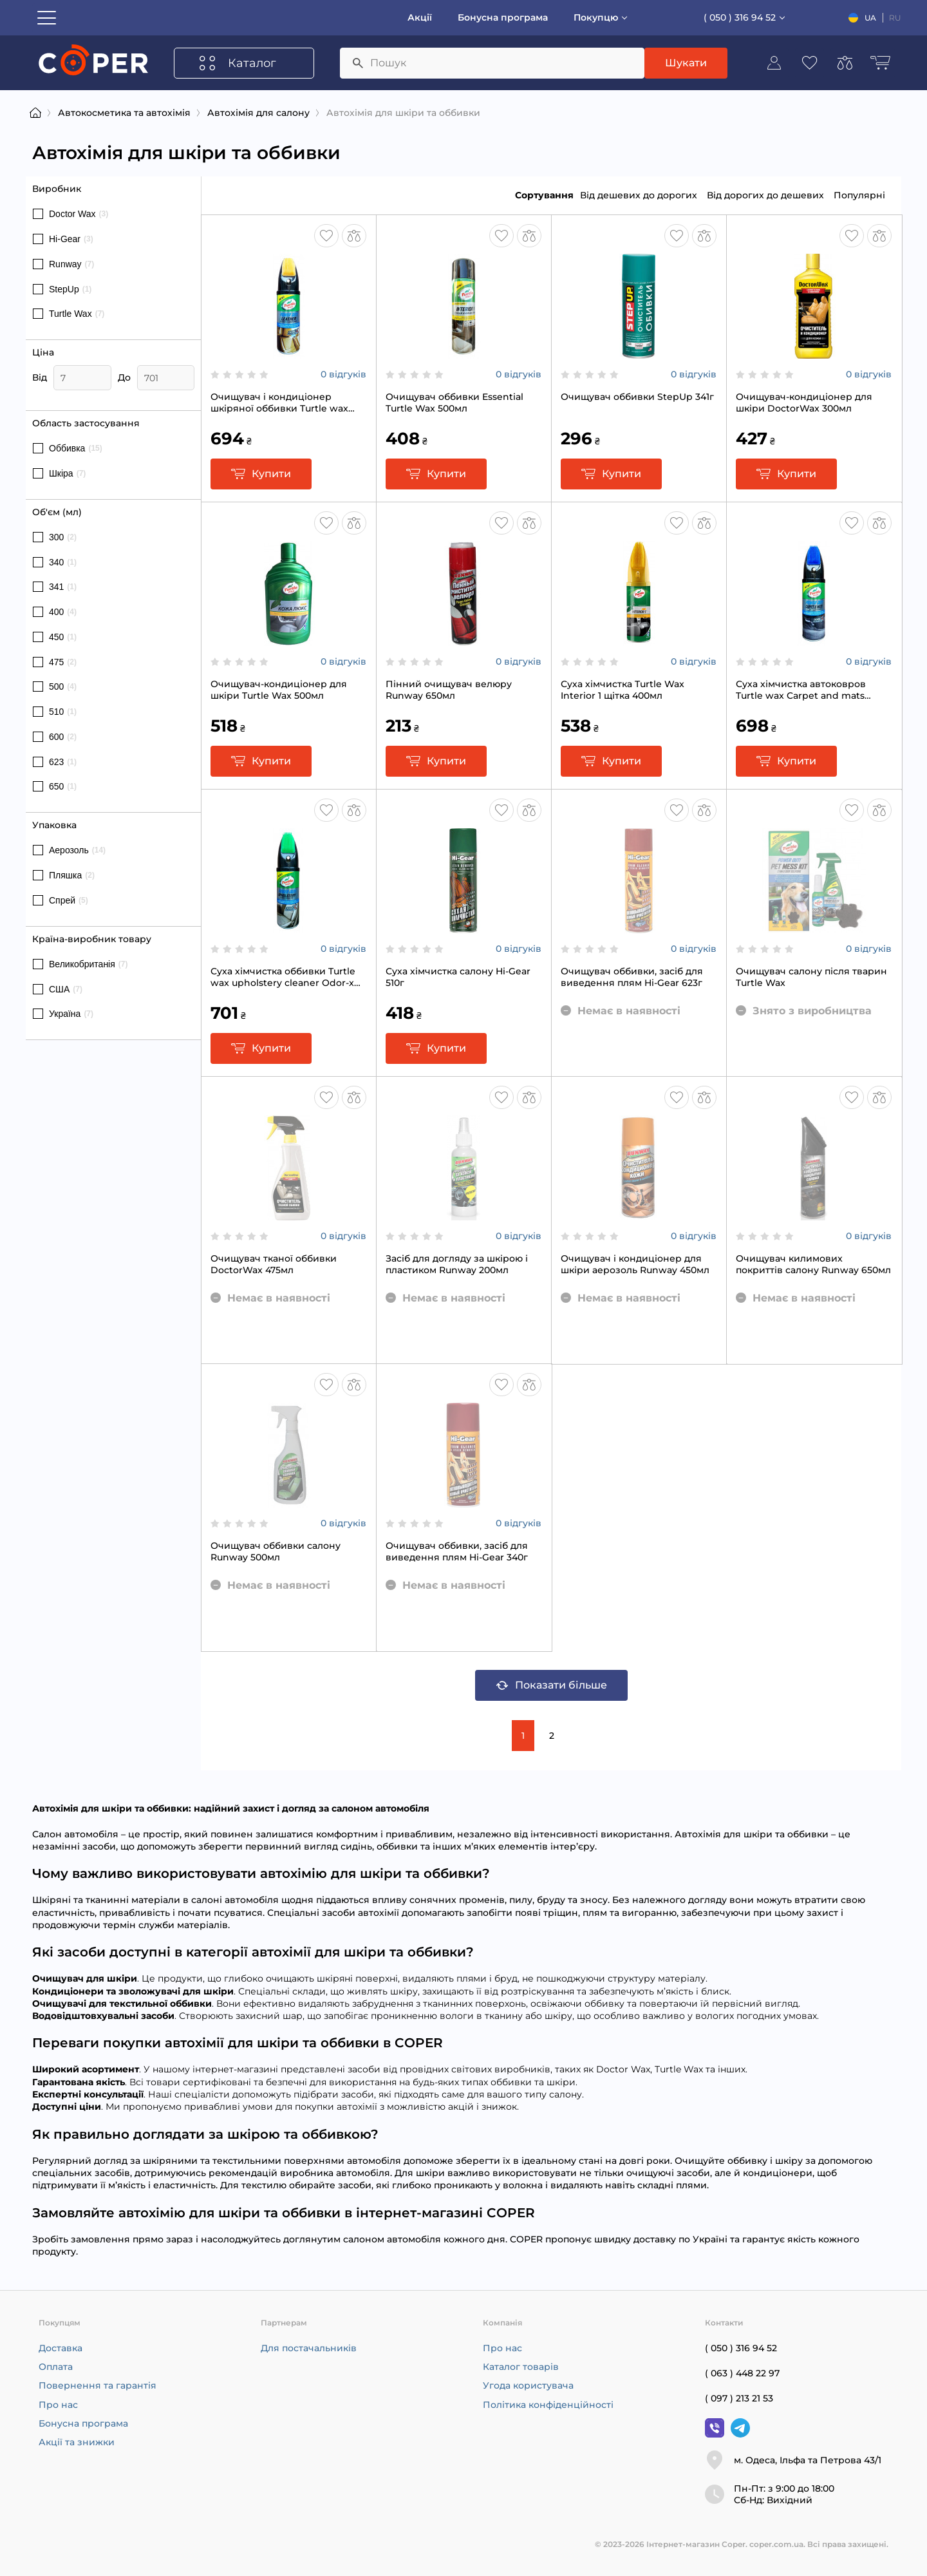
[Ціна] (82, 377)
